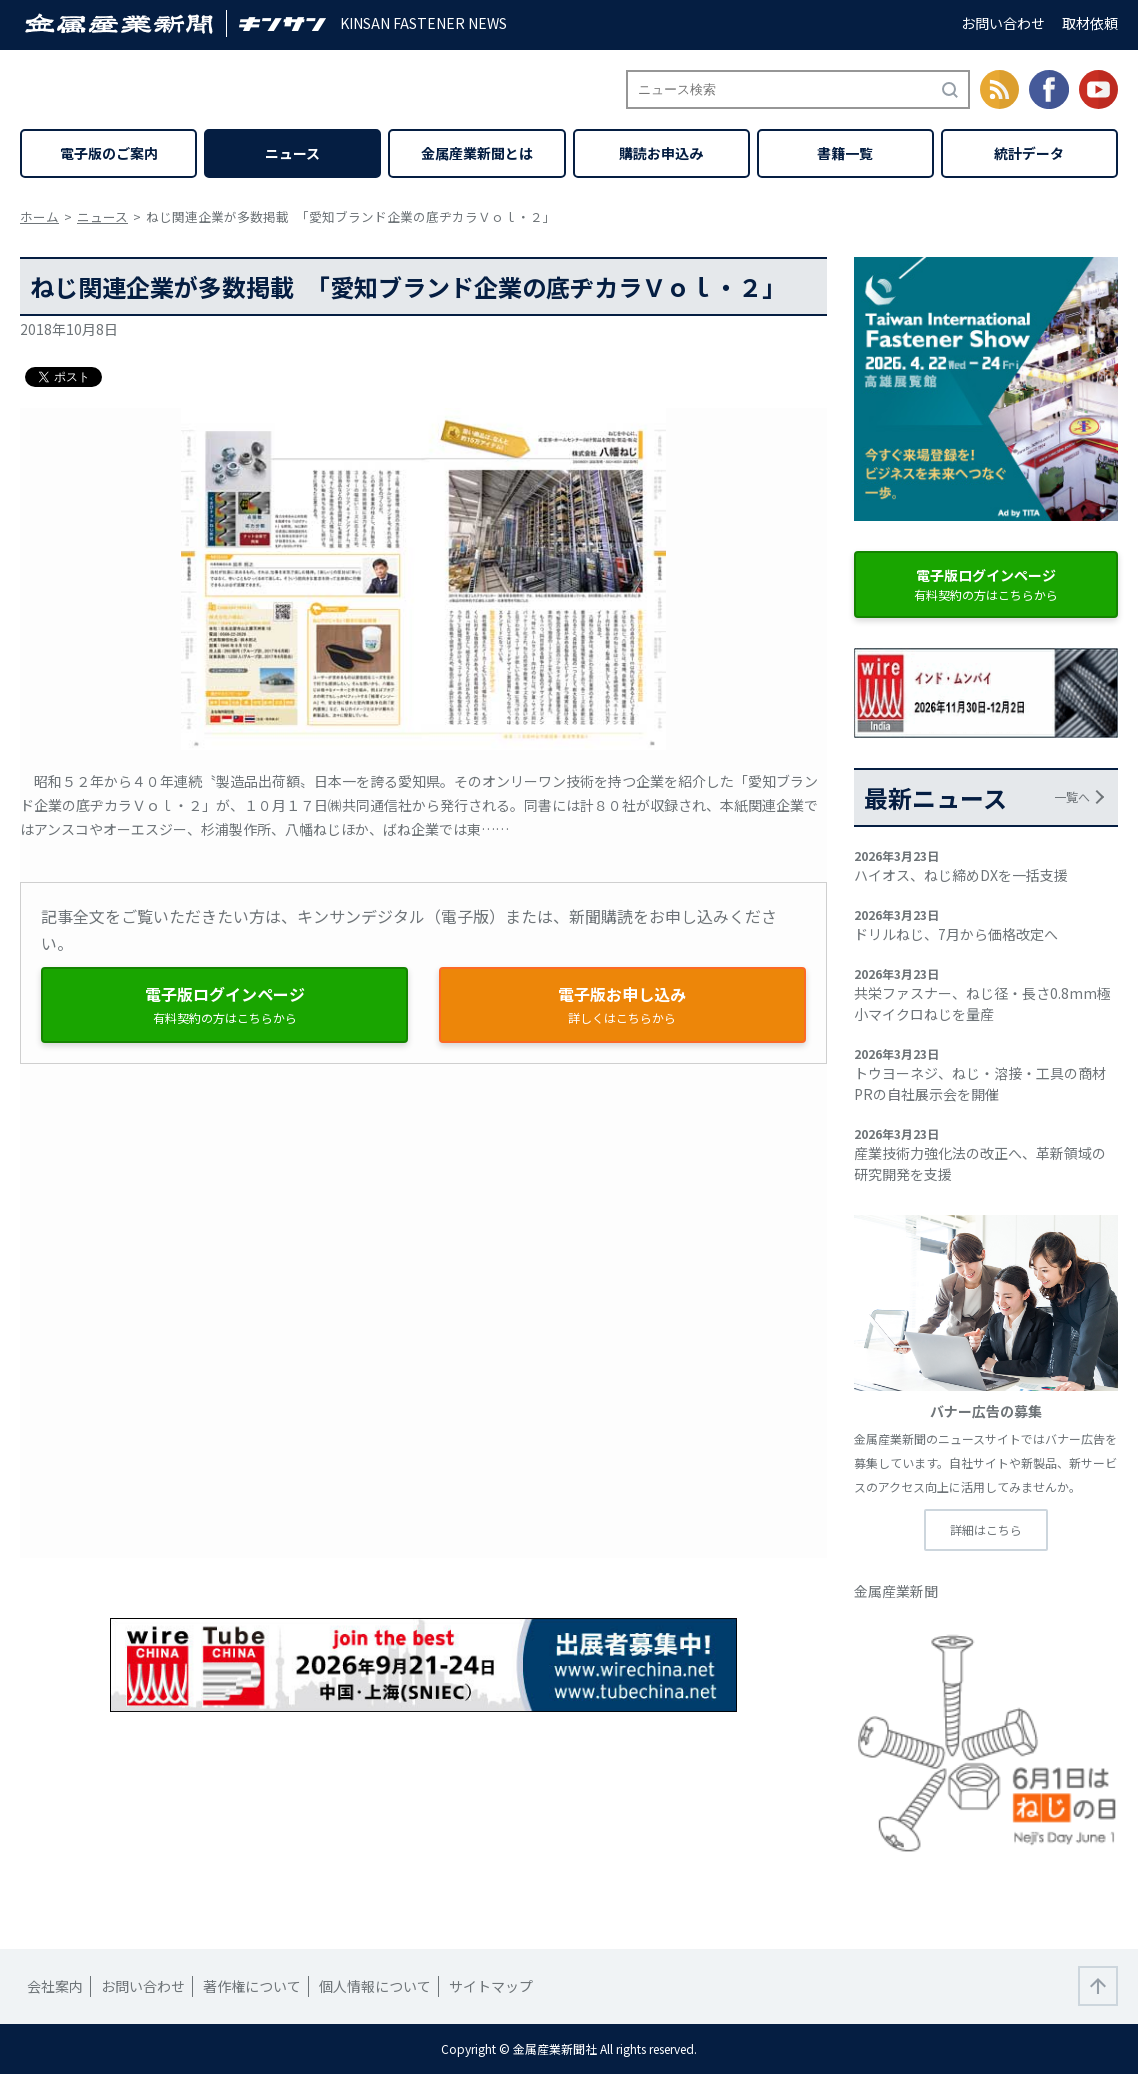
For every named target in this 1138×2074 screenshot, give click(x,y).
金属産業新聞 (896, 1591)
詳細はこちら (986, 1529)
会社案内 (55, 1986)
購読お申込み (661, 153)
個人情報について (375, 1986)
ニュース (292, 153)
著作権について (252, 1986)
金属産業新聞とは (477, 153)
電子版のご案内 (109, 153)
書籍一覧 (845, 153)
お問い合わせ (1003, 23)
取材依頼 (1090, 23)
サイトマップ (491, 1986)
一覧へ (1072, 796)
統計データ (1029, 153)
